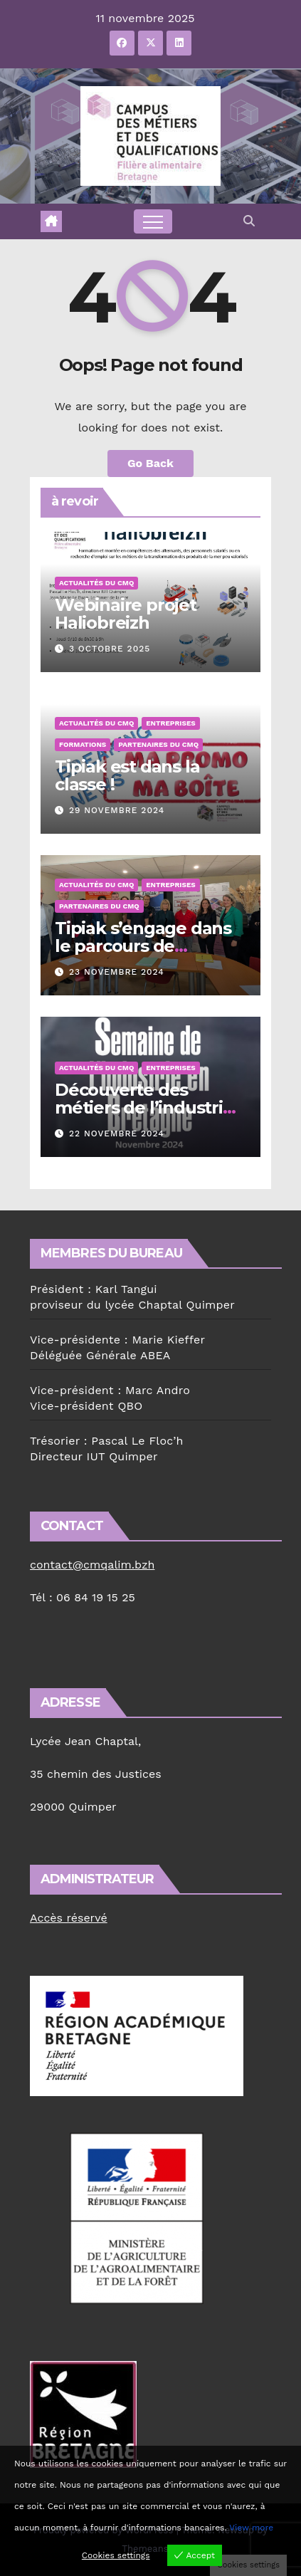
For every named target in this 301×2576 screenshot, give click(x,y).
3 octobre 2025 (109, 649)
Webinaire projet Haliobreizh (125, 614)
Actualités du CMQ (96, 583)
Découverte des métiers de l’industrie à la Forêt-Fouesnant (144, 1107)
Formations (82, 744)
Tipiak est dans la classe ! (127, 775)
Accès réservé (68, 1918)
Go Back (150, 463)
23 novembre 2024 (116, 972)
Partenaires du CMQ (158, 744)
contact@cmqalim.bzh (92, 1564)
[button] (249, 221)
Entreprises (170, 723)
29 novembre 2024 (116, 810)
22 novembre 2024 (116, 1133)
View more (251, 2528)
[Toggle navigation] (153, 221)
